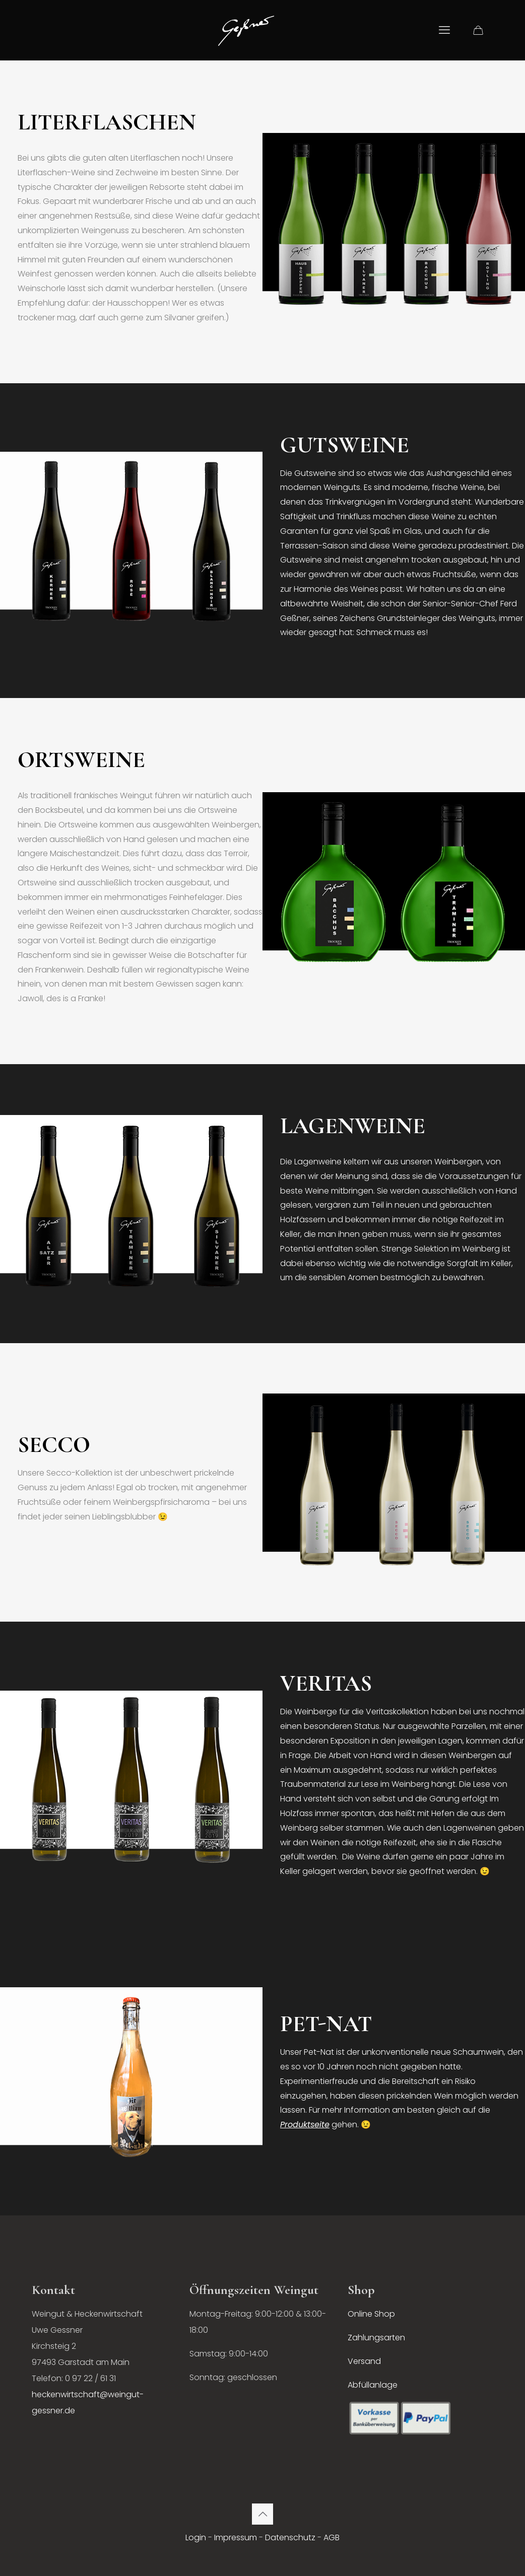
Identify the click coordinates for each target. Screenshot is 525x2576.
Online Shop (371, 2314)
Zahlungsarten (376, 2337)
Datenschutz (290, 2537)
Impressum (235, 2537)
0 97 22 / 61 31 (90, 2378)
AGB (331, 2537)
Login (195, 2537)
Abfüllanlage (373, 2385)
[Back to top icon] (262, 2514)
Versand (364, 2361)
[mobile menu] (444, 30)
